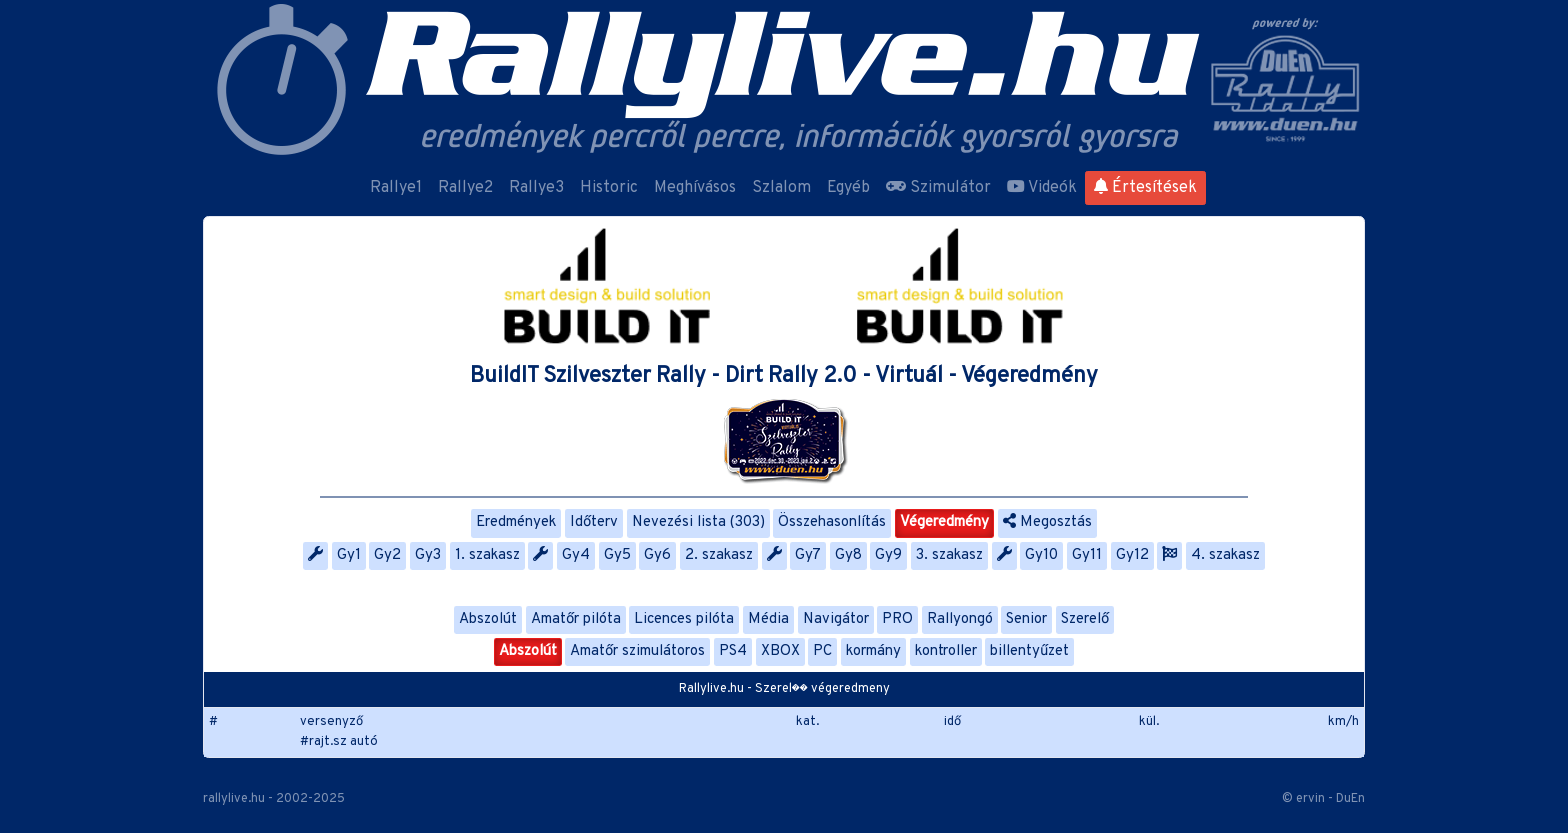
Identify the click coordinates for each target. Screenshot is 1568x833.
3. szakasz (949, 555)
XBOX (780, 651)
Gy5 (617, 555)
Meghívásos (695, 188)
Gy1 (349, 555)
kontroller (946, 651)
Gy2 (387, 555)
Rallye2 (465, 188)
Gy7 (808, 555)
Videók (1042, 188)
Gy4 (576, 555)
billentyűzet (1029, 651)
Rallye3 (536, 188)
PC (822, 651)
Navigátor (836, 619)
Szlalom (781, 188)
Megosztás (1047, 522)
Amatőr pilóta (576, 619)
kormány (873, 651)
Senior (1026, 619)
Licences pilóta (684, 619)
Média (768, 619)
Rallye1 (396, 188)
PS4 (733, 651)
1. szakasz (487, 555)
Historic (609, 188)
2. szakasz (719, 555)
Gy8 (848, 555)
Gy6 (657, 555)
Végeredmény (944, 522)
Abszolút (488, 619)
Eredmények (516, 522)
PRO (897, 619)
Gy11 (1087, 555)
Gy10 (1041, 555)
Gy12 (1132, 555)
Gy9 (888, 555)
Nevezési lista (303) (698, 522)
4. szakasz (1225, 555)
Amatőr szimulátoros (637, 651)
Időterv (594, 522)
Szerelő (1085, 619)
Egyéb (848, 188)
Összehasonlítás (832, 522)
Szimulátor (938, 188)
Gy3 (428, 555)
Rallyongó (960, 619)
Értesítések (1145, 188)
